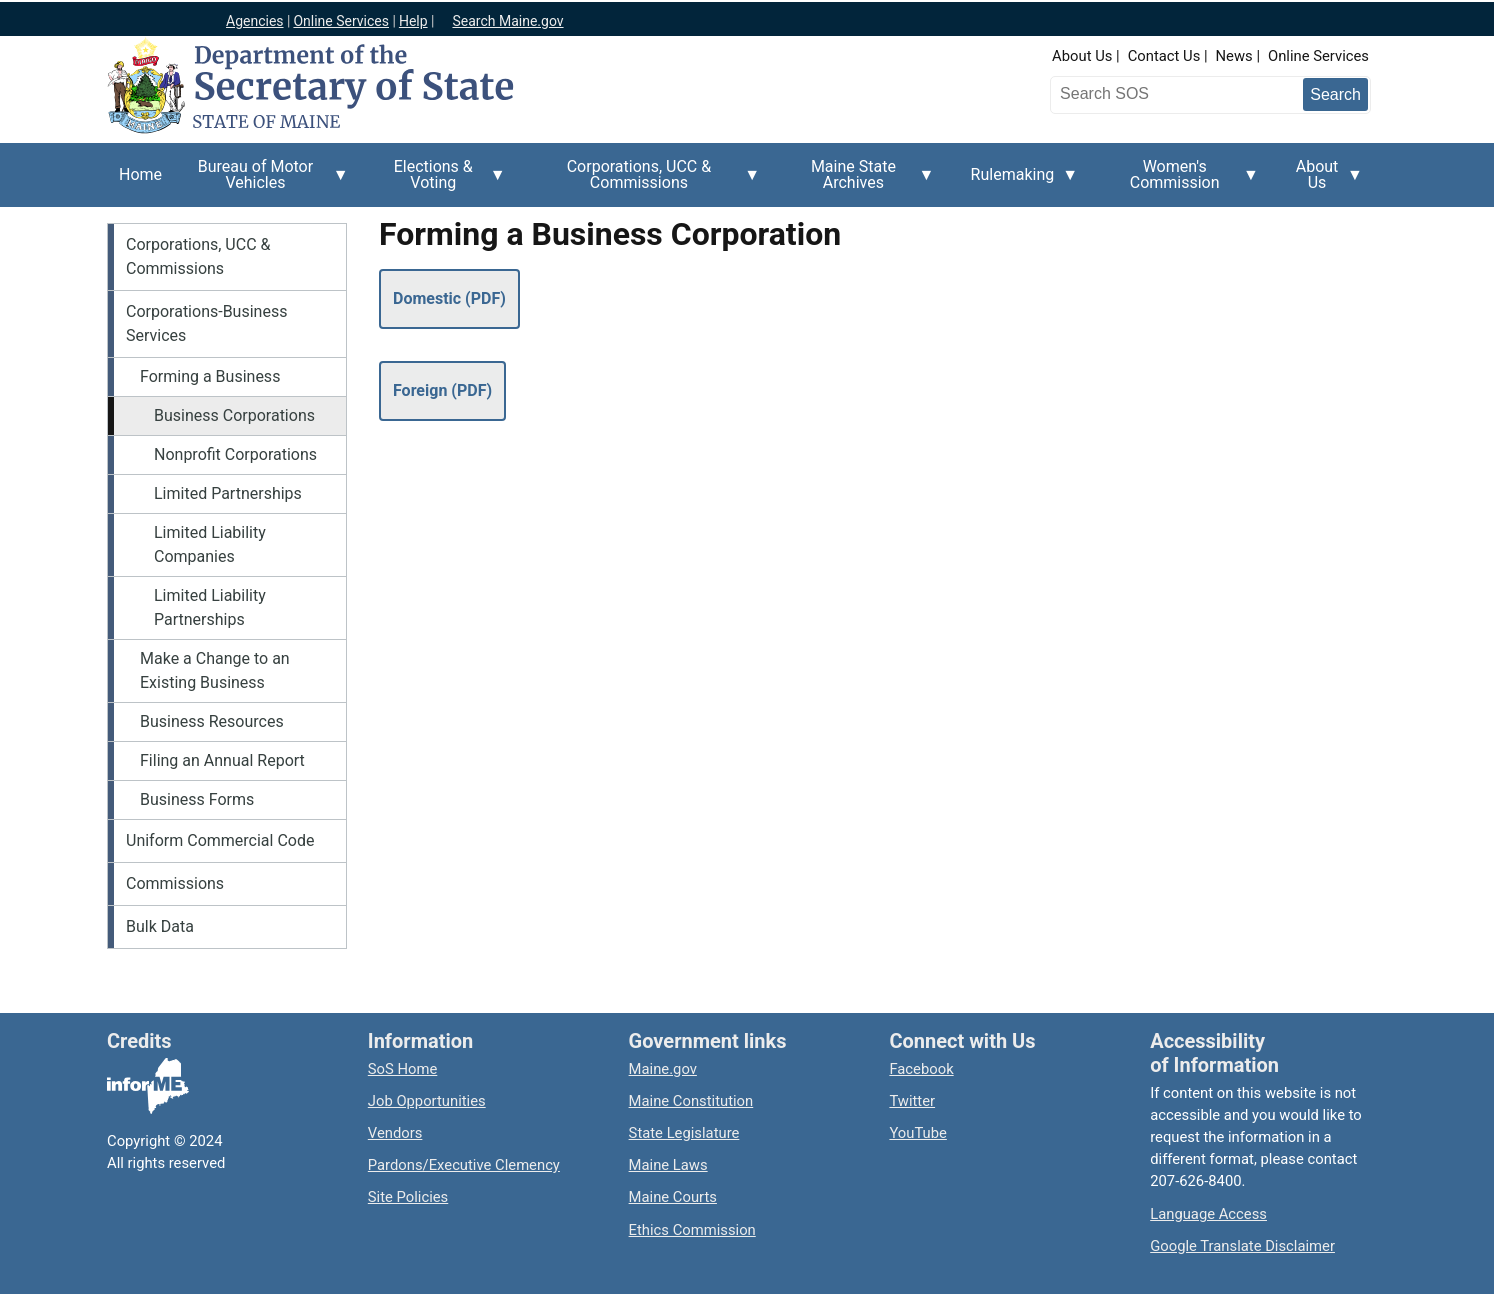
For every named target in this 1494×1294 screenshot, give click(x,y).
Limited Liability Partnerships (210, 607)
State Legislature (684, 1133)
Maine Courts (673, 1197)
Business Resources (212, 721)
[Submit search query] (1335, 94)
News (1234, 56)
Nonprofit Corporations (235, 454)
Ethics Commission (692, 1230)
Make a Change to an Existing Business (215, 670)
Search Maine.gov (507, 21)
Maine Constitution (691, 1101)
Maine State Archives (859, 182)
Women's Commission (1180, 182)
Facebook (921, 1069)
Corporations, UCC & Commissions (645, 182)
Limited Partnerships (228, 493)
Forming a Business (210, 376)
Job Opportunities (427, 1101)
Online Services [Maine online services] (341, 21)
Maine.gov (663, 1069)
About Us (1082, 56)
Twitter (912, 1101)
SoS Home (403, 1069)
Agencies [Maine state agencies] (255, 21)
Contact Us (1164, 56)
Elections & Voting (439, 182)
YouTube (917, 1133)
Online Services (1318, 56)
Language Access (1208, 1214)
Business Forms (197, 799)
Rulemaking (1019, 186)
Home (140, 174)
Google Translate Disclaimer (1242, 1246)
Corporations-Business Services (206, 323)
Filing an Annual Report (222, 760)
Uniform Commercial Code (220, 840)
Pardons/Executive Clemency (464, 1165)
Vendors (395, 1133)
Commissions (175, 883)
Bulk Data (160, 926)
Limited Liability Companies (210, 544)
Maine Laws (668, 1165)
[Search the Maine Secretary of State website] (1160, 94)
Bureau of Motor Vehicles (261, 182)
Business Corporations (234, 415)
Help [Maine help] (413, 21)
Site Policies (408, 1197)
